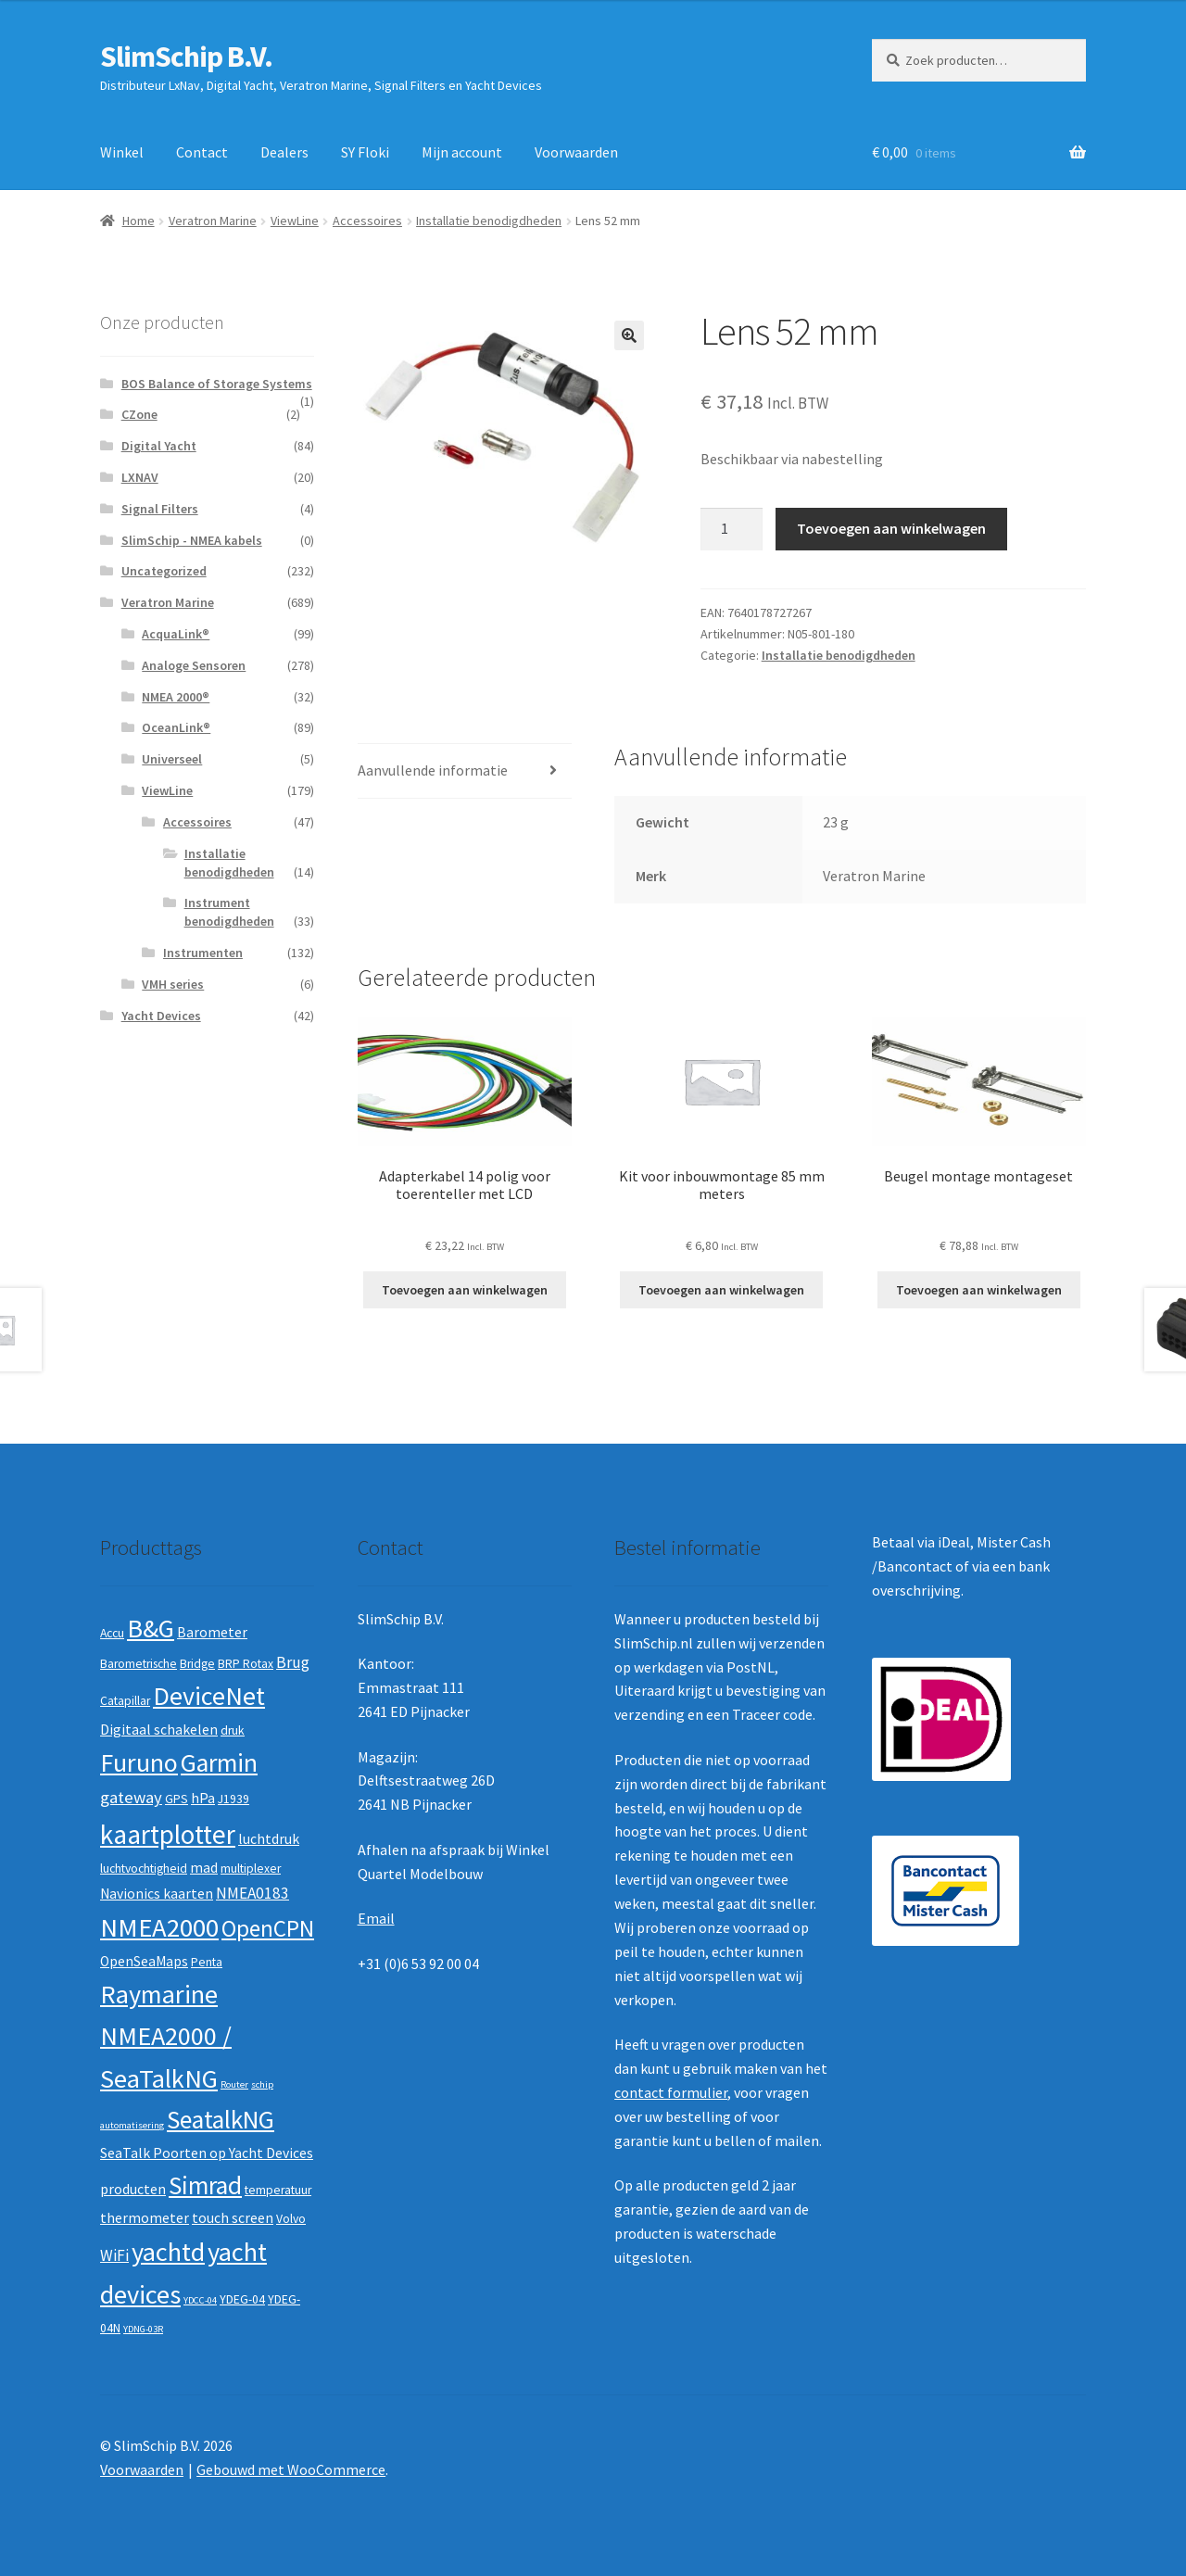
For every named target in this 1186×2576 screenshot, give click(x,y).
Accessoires (367, 220)
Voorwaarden (576, 152)
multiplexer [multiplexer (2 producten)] (251, 1868)
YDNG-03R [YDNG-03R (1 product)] (143, 2329)
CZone (139, 414)
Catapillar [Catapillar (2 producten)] (125, 1701)
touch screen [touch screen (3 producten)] (232, 2218)
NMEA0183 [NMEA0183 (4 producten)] (252, 1893)
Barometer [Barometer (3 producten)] (212, 1632)
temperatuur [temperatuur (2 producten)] (278, 2190)
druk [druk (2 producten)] (233, 1730)
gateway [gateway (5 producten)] (131, 1797)
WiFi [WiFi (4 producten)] (114, 2255)
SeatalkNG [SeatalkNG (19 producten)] (220, 2119)
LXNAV (139, 477)
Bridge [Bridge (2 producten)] (197, 1664)
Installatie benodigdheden (488, 220)
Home (138, 220)
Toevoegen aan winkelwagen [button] (465, 1290)
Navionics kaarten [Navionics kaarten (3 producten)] (156, 1893)
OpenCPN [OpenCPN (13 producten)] (267, 1928)
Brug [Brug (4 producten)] (292, 1662)
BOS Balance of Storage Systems (216, 383)
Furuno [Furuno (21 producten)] (139, 1762)
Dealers (284, 152)
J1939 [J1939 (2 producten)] (233, 1799)
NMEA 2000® (175, 696)
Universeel (172, 759)
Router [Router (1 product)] (234, 2084)
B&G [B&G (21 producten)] (150, 1628)
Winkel (122, 152)
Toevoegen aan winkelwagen (891, 528)
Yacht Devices (161, 1015)
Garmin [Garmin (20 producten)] (219, 1763)
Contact (202, 152)
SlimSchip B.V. (186, 56)
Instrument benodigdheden (229, 911)
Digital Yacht (158, 445)
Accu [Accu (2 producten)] (112, 1633)
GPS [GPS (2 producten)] (176, 1799)
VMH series (173, 984)
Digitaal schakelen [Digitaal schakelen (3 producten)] (159, 1729)
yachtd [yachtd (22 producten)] (168, 2251)
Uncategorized (164, 570)
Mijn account (462, 152)
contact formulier (670, 2092)
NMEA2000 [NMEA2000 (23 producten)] (159, 1927)
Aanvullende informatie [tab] (433, 770)
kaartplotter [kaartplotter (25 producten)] (167, 1834)
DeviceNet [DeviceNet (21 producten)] (209, 1695)
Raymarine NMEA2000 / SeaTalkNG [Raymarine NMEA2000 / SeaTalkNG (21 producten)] (166, 2036)
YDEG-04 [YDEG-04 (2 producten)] (242, 2299)
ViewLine (295, 220)
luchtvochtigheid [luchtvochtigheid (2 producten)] (143, 1868)
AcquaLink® (175, 633)
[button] (629, 335)
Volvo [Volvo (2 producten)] (291, 2219)
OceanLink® (176, 727)
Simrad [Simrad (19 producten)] (205, 2185)
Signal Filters (159, 508)
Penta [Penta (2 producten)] (206, 1962)
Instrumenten (203, 952)
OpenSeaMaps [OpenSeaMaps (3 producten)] (144, 1961)
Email (376, 1918)
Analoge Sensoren (194, 665)
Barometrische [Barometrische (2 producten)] (138, 1664)
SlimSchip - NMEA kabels (191, 540)
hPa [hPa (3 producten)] (203, 1798)
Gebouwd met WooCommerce (290, 2469)
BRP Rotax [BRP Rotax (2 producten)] (245, 1664)
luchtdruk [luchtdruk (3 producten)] (268, 1839)
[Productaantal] (731, 529)
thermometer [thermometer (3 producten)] (144, 2218)
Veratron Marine (213, 220)
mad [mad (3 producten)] (204, 1867)
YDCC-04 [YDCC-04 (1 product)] (200, 2300)
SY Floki (365, 152)
